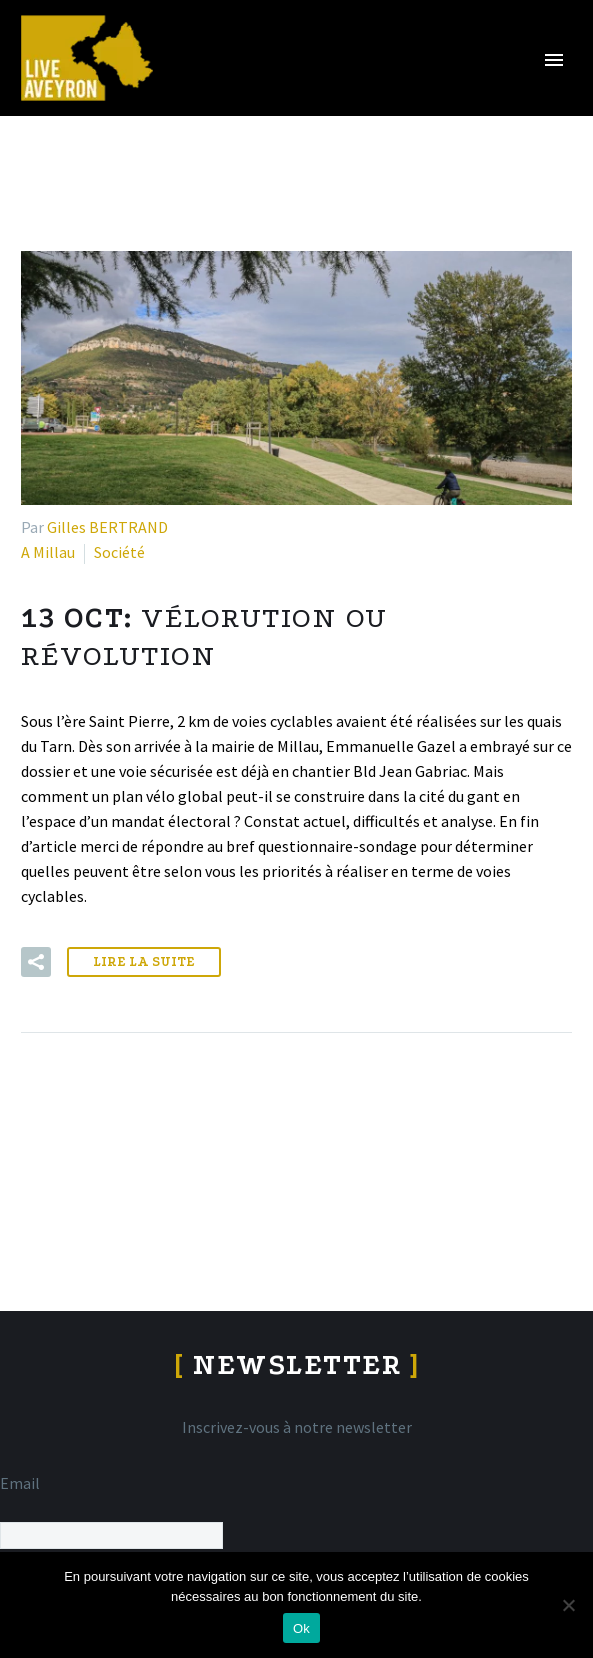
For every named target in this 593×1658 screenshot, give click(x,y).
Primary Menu (554, 60)
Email (20, 1483)
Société (119, 552)
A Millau (48, 552)
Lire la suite (144, 961)
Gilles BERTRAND (107, 527)
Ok (301, 1628)
